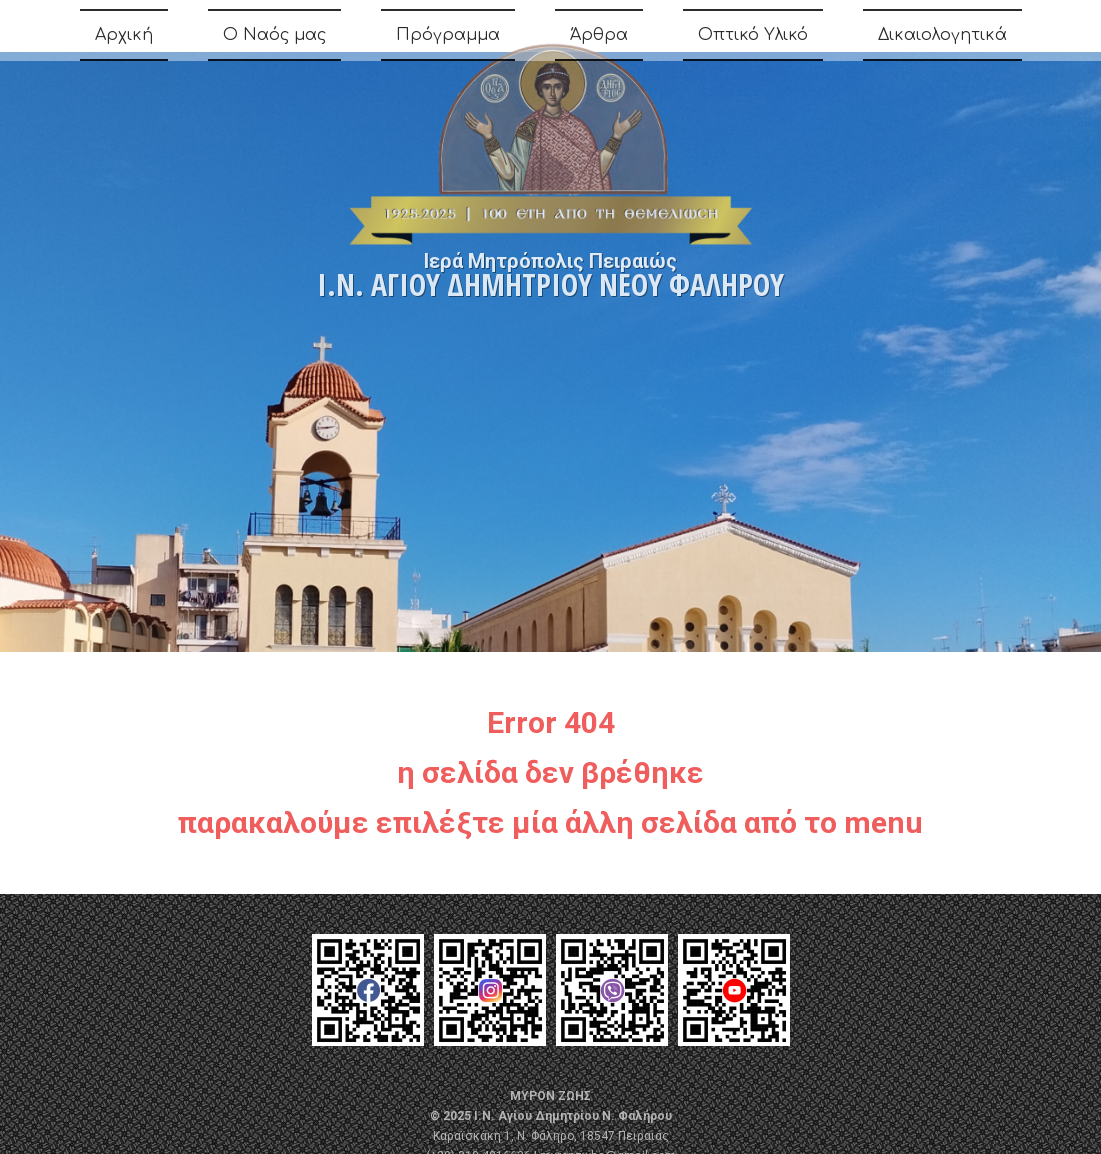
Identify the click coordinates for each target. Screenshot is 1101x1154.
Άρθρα (599, 40)
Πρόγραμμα (448, 40)
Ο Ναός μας (274, 40)
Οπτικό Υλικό (753, 40)
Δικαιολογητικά (942, 40)
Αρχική (124, 40)
